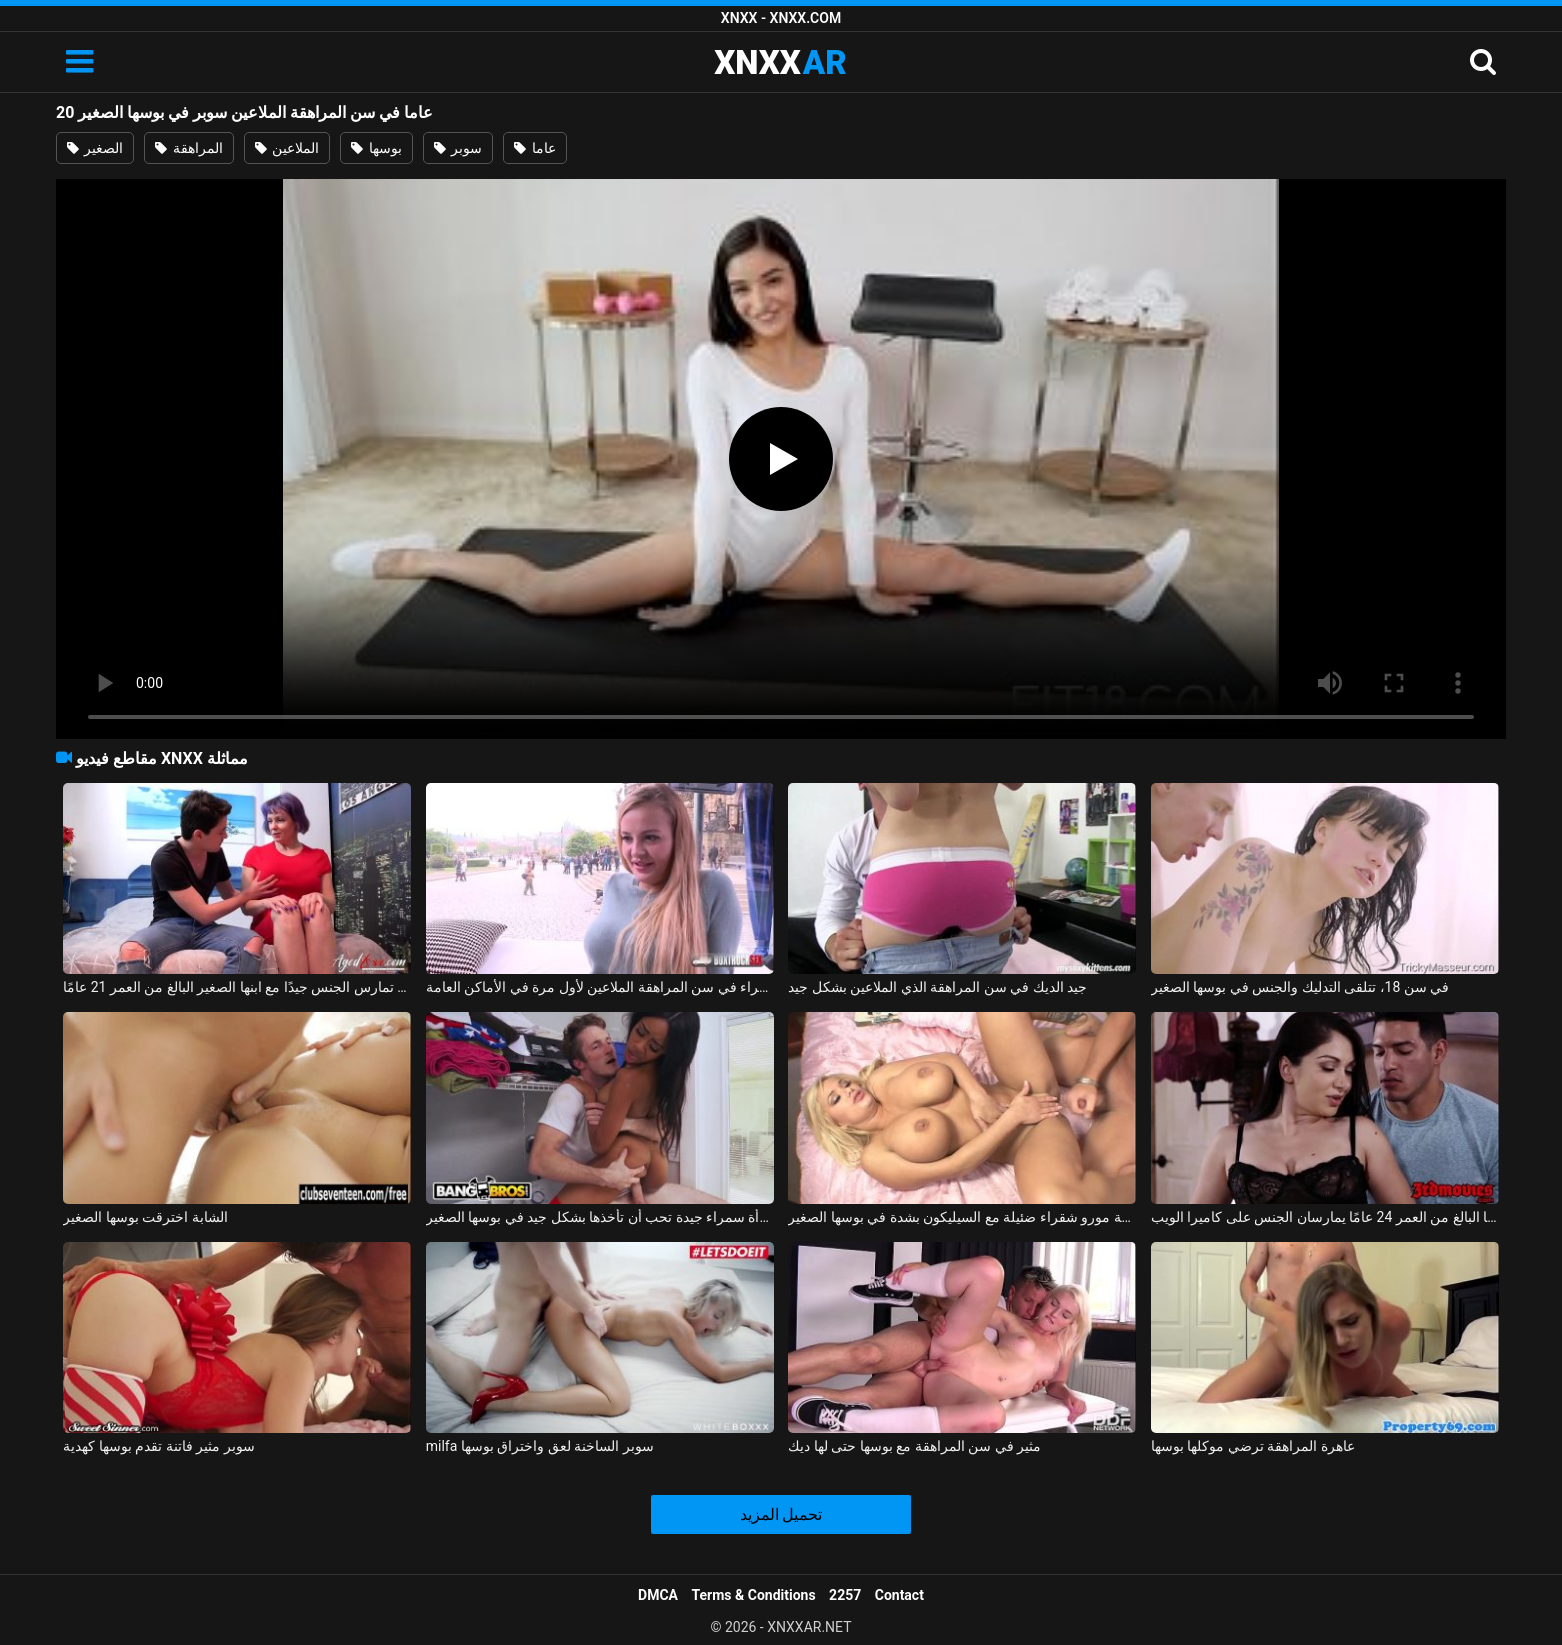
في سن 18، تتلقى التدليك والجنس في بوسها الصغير (1300, 987)
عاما (534, 148)
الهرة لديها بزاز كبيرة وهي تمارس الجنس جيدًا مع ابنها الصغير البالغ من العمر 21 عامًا (237, 987)
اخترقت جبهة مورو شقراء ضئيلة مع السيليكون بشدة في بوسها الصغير (962, 1217)
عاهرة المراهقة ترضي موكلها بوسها (1253, 1446)
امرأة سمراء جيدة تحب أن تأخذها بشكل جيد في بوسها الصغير (600, 1217)
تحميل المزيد (781, 1514)
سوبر (458, 148)
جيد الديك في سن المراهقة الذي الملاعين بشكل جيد (937, 987)
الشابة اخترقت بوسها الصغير (145, 1217)
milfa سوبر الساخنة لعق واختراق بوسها (540, 1446)
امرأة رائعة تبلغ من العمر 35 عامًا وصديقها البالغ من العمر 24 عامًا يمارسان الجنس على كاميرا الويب (1325, 1217)
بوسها (376, 148)
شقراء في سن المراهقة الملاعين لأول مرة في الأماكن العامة (600, 987)
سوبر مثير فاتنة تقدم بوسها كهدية (158, 1446)
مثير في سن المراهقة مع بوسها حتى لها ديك (914, 1446)
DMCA (658, 1595)
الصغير (95, 148)
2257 (845, 1595)
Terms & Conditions (754, 1595)
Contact (899, 1595)
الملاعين (287, 148)
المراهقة (188, 148)
